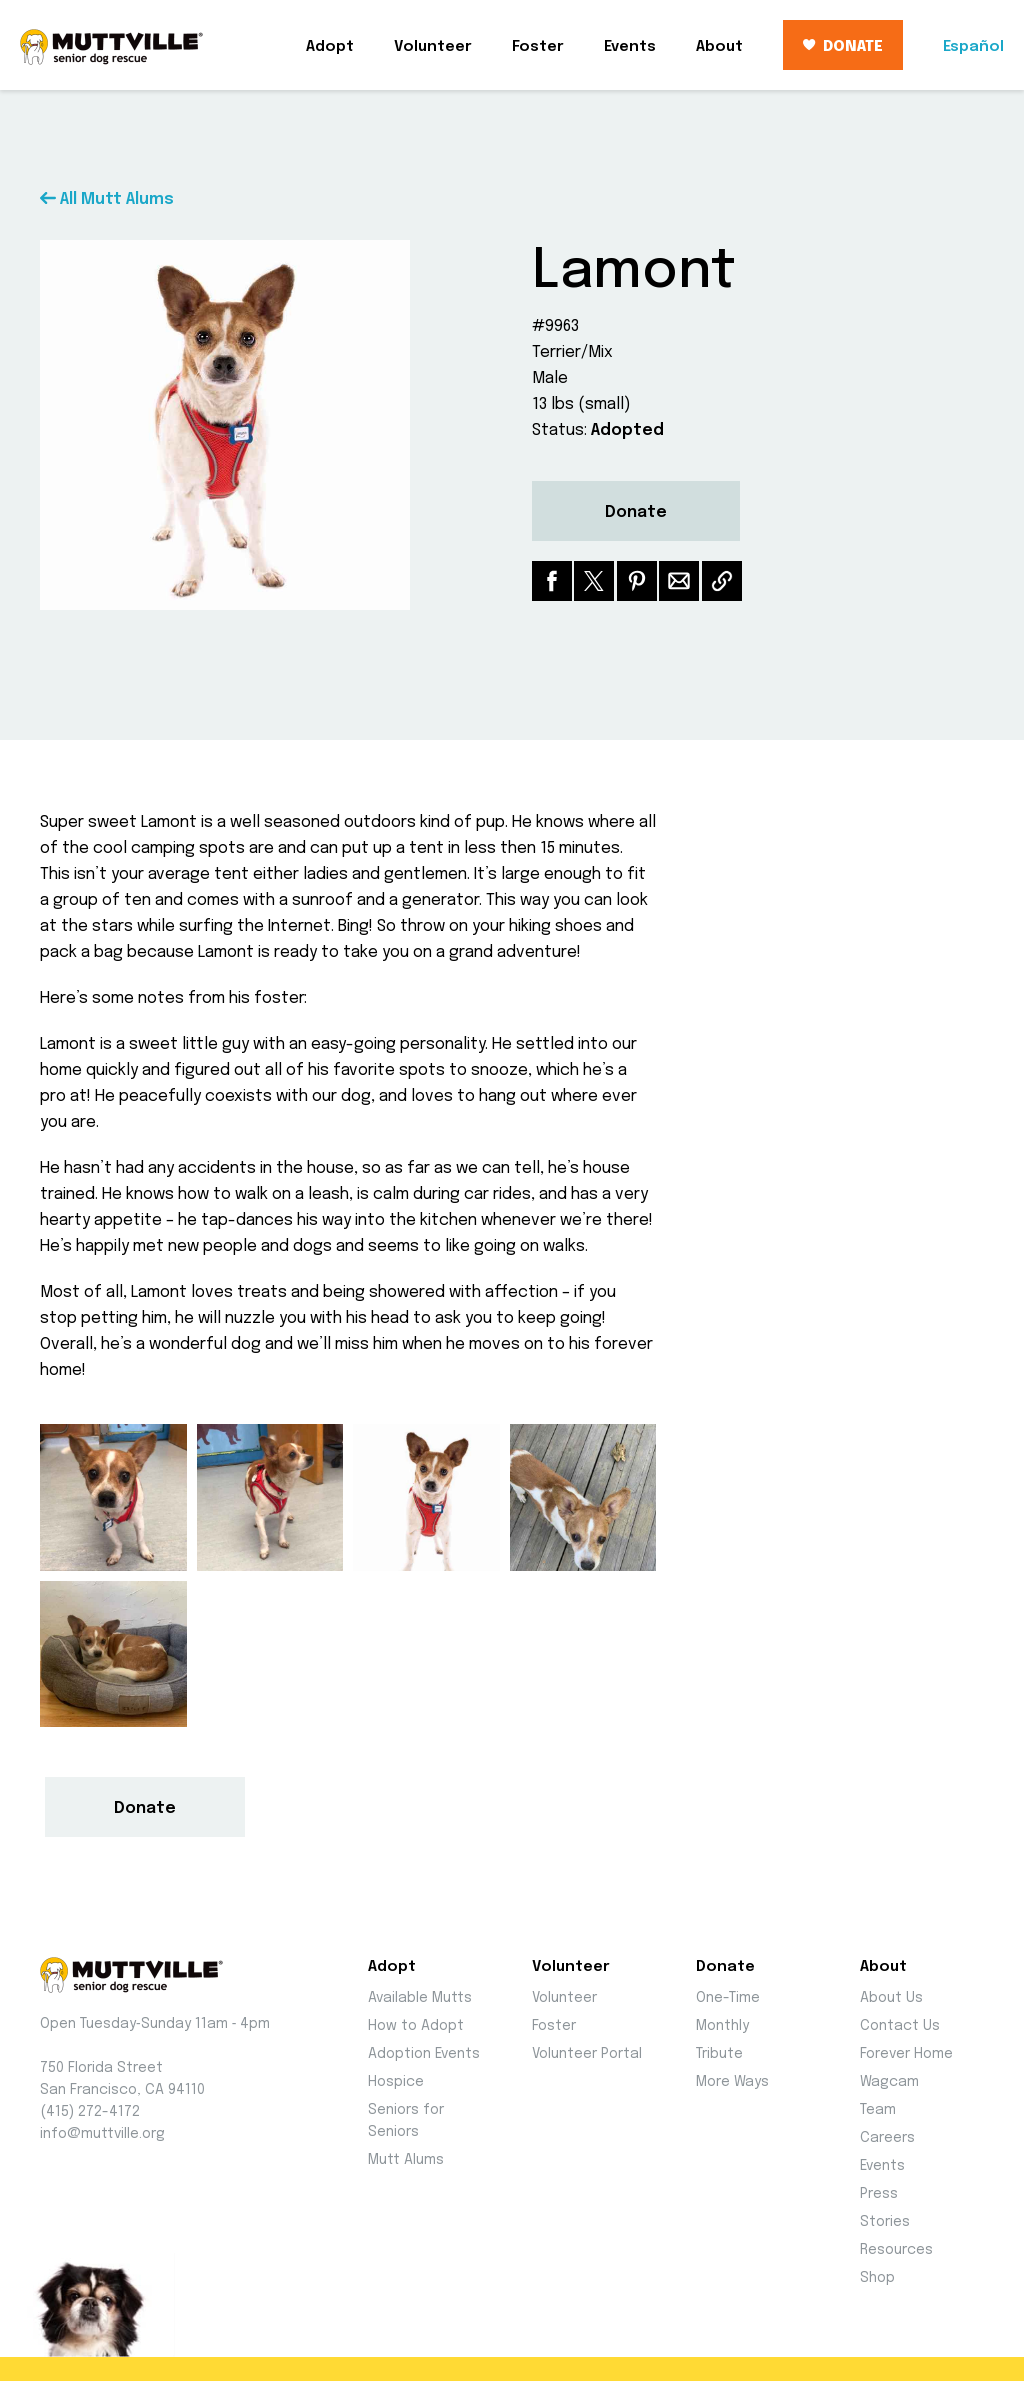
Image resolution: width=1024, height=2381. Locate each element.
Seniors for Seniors (406, 2121)
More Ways (732, 2082)
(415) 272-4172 (90, 2112)
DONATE (843, 47)
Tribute (719, 2054)
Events (630, 47)
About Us (891, 1998)
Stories (885, 2222)
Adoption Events (424, 2054)
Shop (877, 2278)
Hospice (396, 2082)
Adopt (330, 47)
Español (973, 47)
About (719, 47)
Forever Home (906, 2054)
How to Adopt (416, 2026)
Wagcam (889, 2082)
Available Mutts (420, 1998)
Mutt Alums (406, 2160)
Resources (896, 2250)
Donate (636, 512)
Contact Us (900, 2026)
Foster (538, 47)
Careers (887, 2138)
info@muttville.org (102, 2134)
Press (879, 2194)
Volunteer (433, 47)
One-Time (728, 1998)
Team (878, 2110)
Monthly (722, 2026)
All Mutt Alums (107, 199)
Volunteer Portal (587, 2054)
